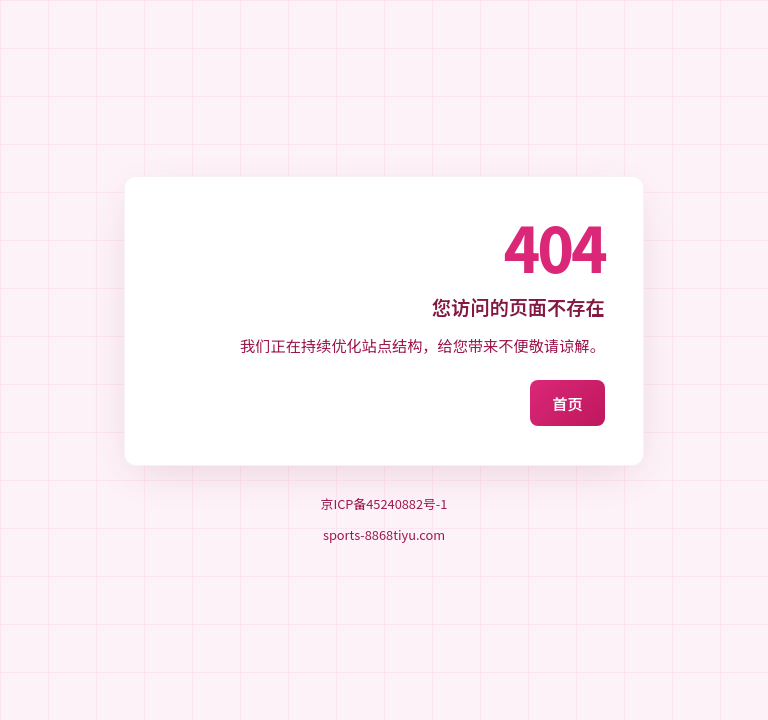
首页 (567, 403)
